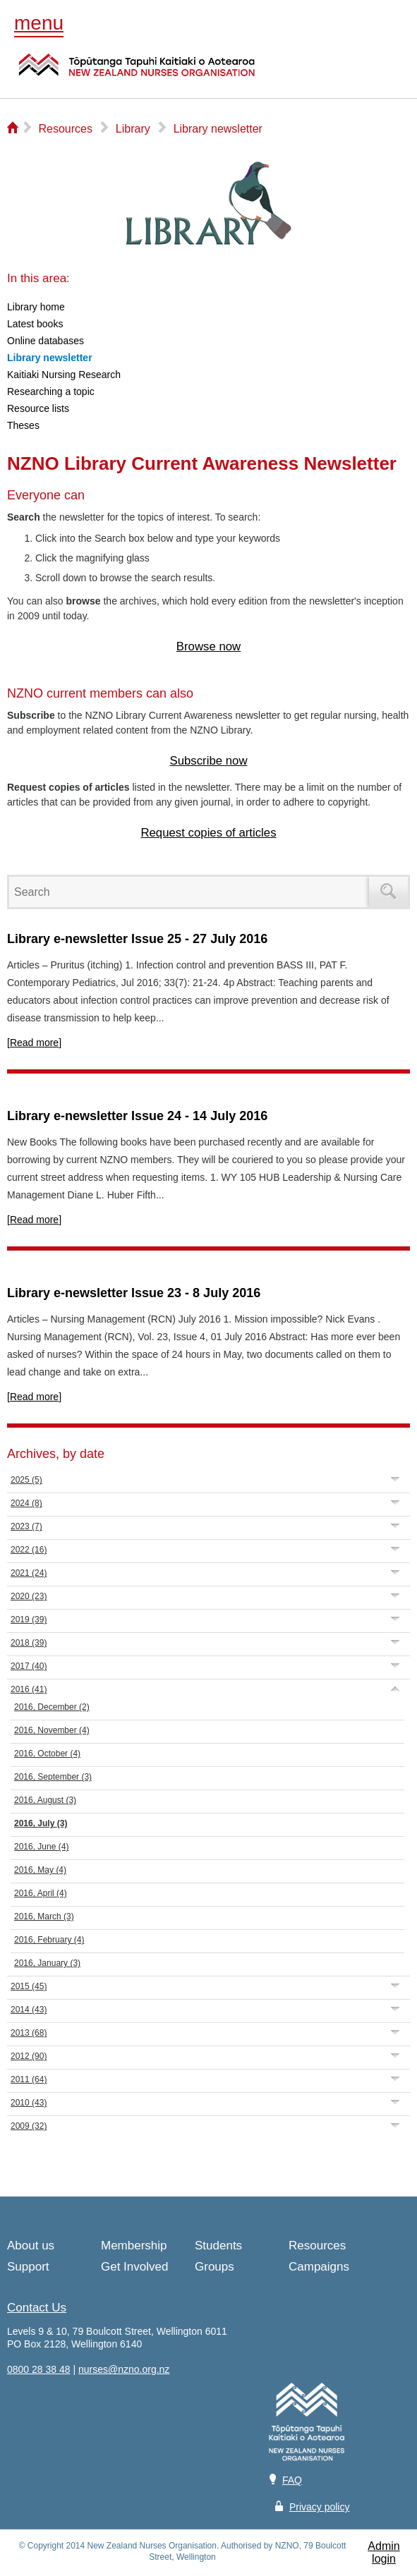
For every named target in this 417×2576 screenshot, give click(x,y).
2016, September (53, 1777)
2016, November (52, 1730)
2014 (29, 2010)
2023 (26, 1526)
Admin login (383, 2552)
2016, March (44, 1916)
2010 (29, 2103)
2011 (29, 2079)
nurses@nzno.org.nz (123, 2369)
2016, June (41, 1847)
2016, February (49, 1940)
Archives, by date (55, 1454)
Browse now (208, 646)
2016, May (40, 1870)
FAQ (292, 2480)
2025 (26, 1480)
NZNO (136, 73)
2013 (29, 2033)
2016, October (47, 1753)
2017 (29, 1666)
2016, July (40, 1823)
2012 (29, 2056)
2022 (29, 1550)
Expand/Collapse (395, 1478)
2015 (29, 1986)
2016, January (47, 1963)
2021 (29, 1573)
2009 (29, 2126)
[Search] (191, 892)
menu (39, 23)
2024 (26, 1503)
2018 (29, 1643)
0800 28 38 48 (39, 2369)
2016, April (40, 1893)
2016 (29, 1689)
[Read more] (34, 1042)
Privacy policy (319, 2507)
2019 (29, 1619)
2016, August (45, 1800)
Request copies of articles (208, 832)
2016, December (52, 1707)
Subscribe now (208, 760)
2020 (29, 1596)
